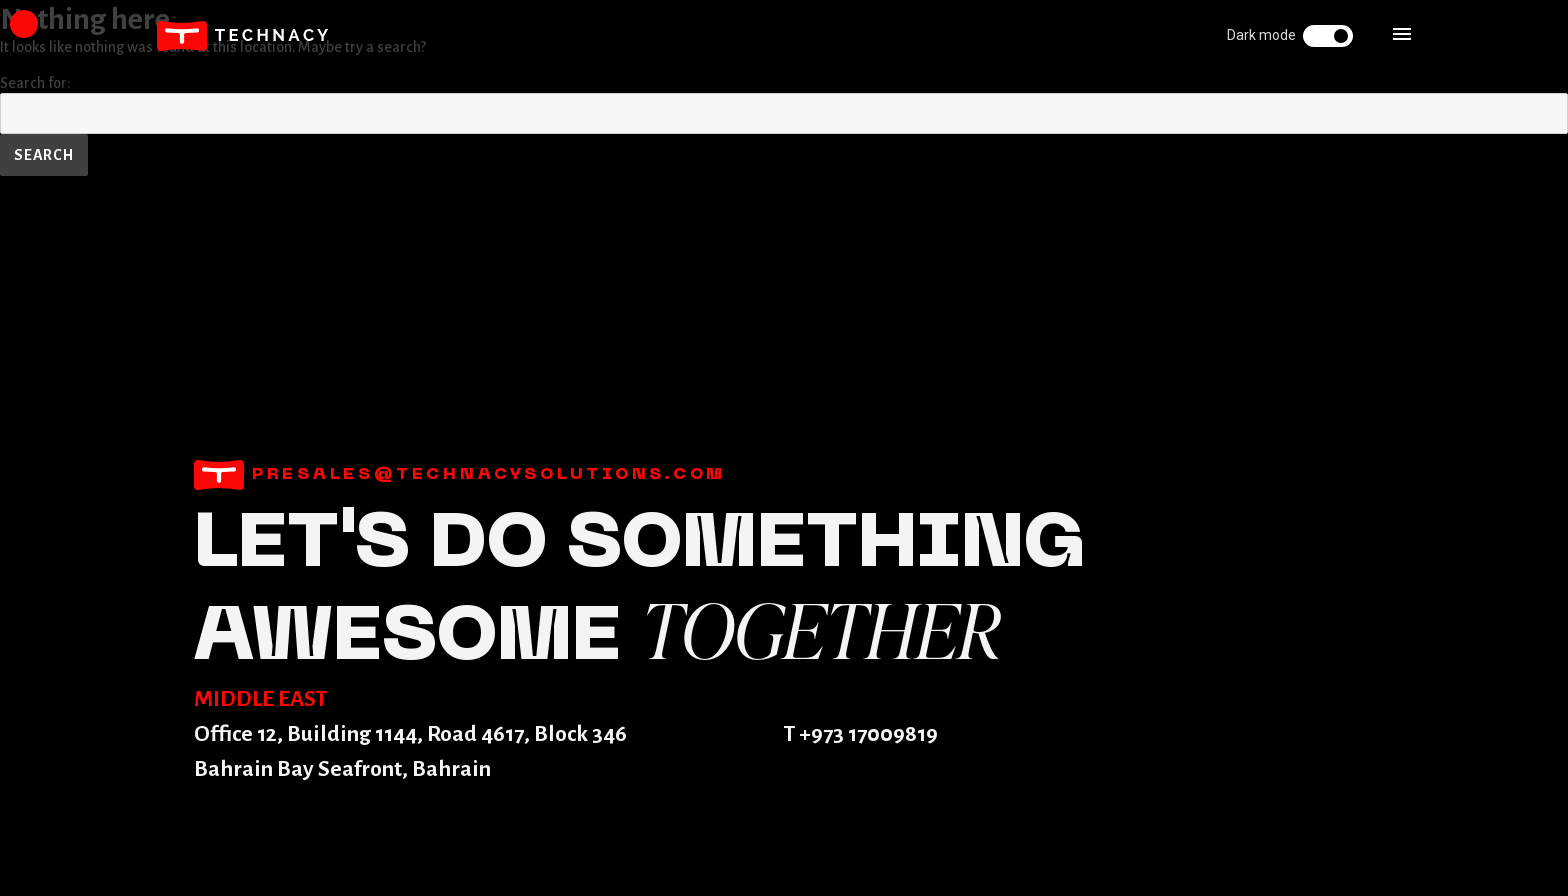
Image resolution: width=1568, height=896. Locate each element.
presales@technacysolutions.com (460, 475)
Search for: (35, 83)
